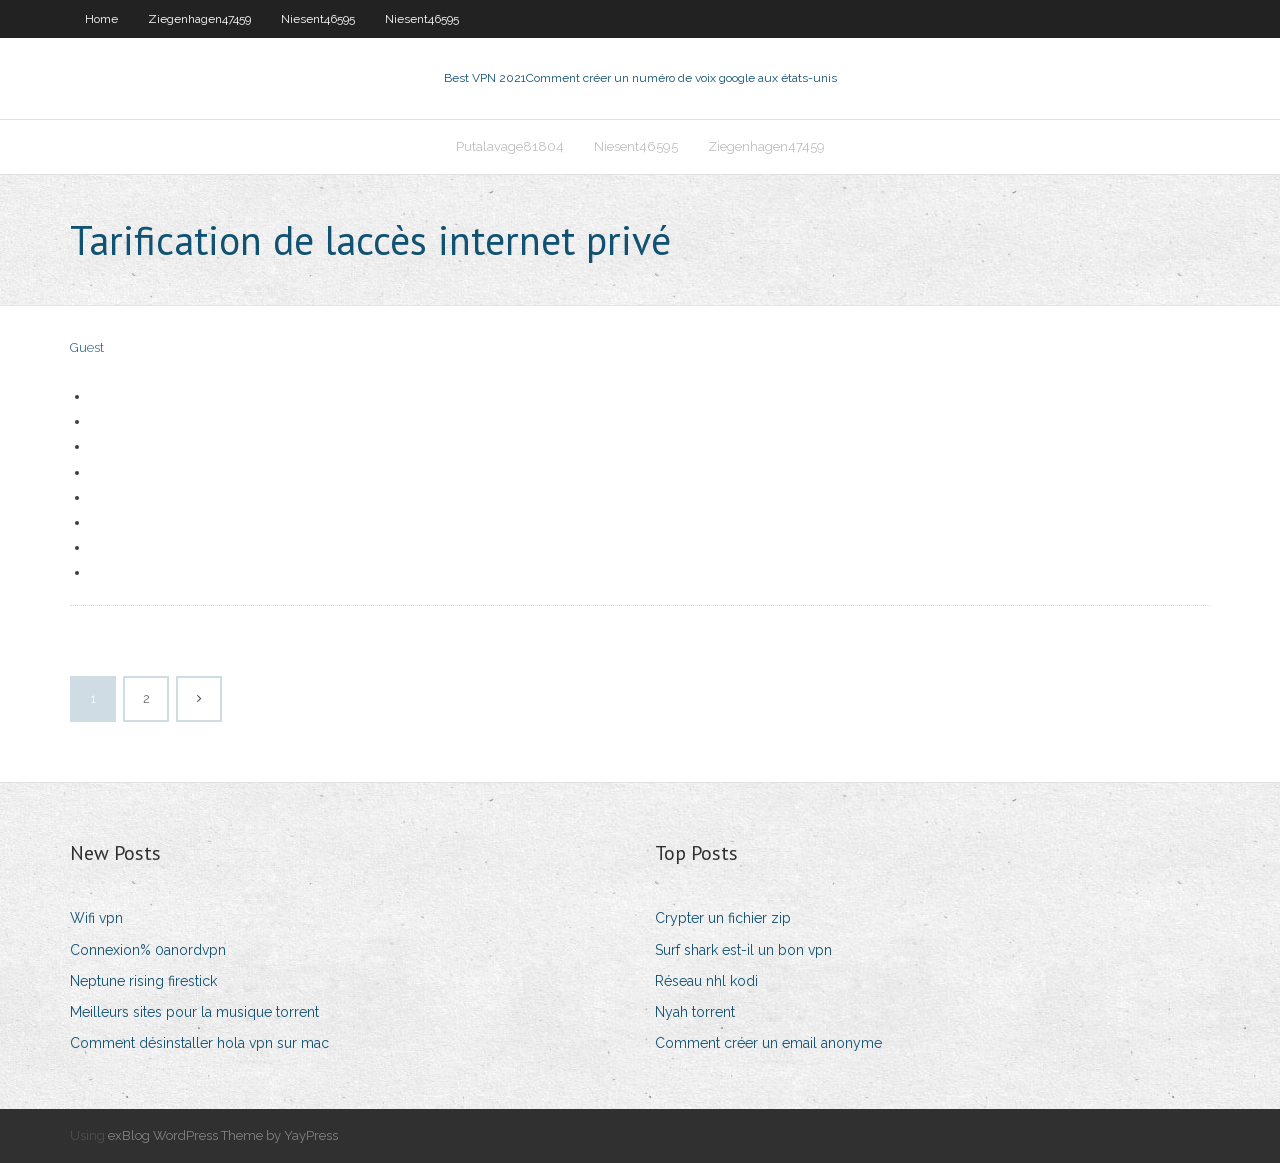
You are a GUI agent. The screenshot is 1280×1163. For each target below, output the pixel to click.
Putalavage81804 (510, 146)
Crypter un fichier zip (723, 918)
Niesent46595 (318, 19)
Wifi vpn (96, 918)
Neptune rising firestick (143, 981)
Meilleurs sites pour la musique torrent (194, 1012)
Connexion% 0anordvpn (148, 950)
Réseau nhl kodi (706, 981)
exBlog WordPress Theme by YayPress (223, 1135)
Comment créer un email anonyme (768, 1043)
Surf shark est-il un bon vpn (743, 950)
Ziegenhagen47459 (199, 19)
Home (101, 19)
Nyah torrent (695, 1012)
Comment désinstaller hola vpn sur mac (199, 1043)
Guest (87, 347)
